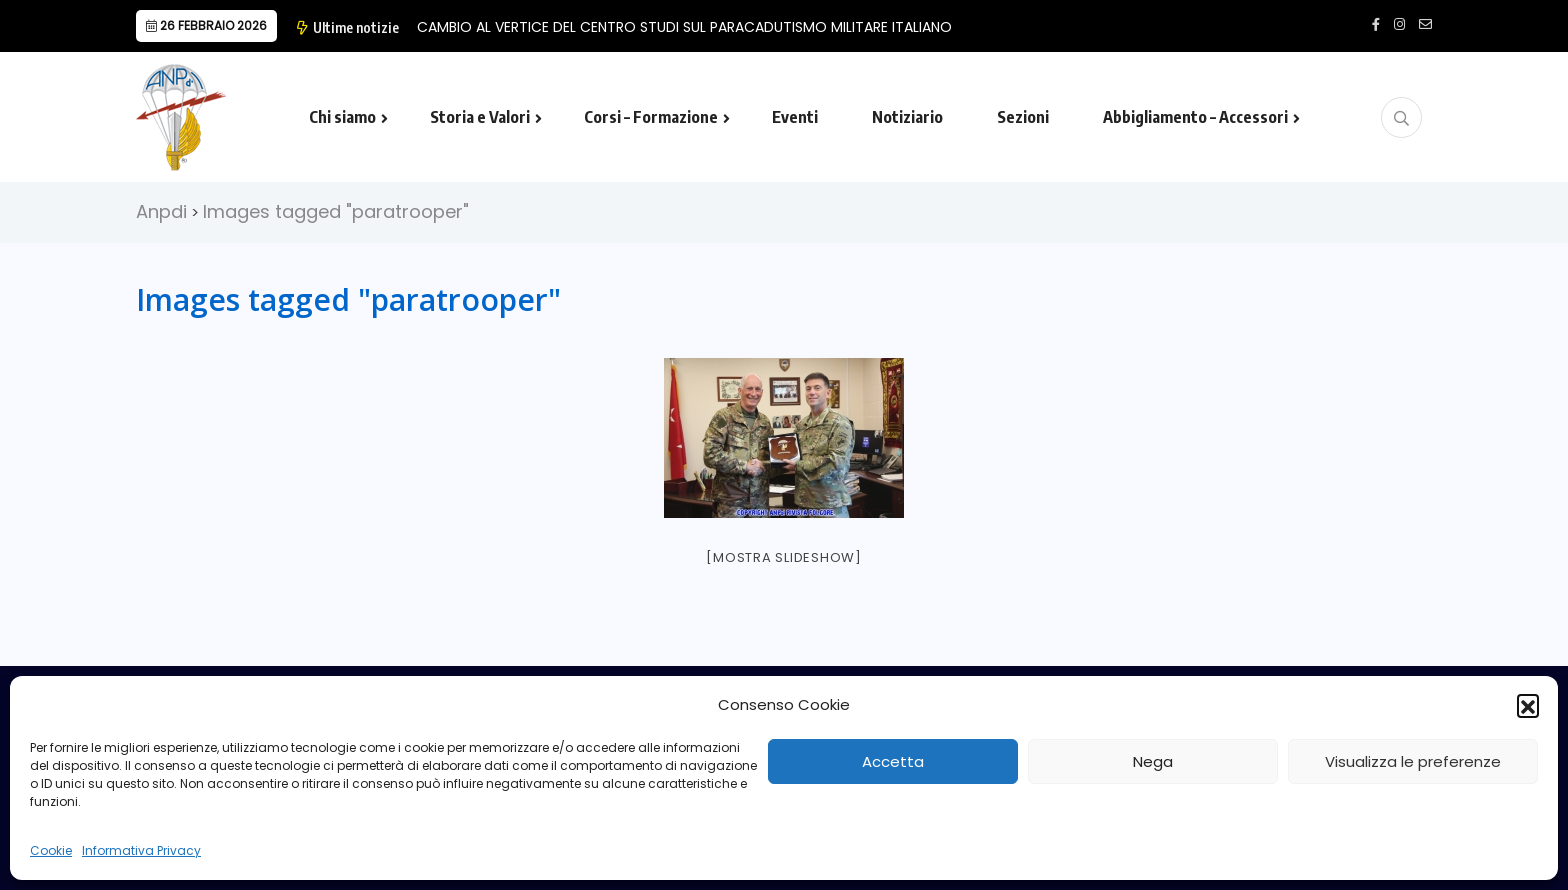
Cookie (51, 850)
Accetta (893, 761)
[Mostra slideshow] (784, 557)
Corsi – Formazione (651, 117)
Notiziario (907, 117)
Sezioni (1023, 117)
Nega (1153, 761)
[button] (1528, 705)
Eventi (795, 117)
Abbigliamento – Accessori (1195, 117)
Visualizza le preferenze (1413, 761)
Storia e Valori (480, 117)
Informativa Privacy (141, 850)
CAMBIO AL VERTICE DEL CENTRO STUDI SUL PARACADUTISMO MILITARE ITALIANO (684, 27)
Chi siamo (342, 117)
